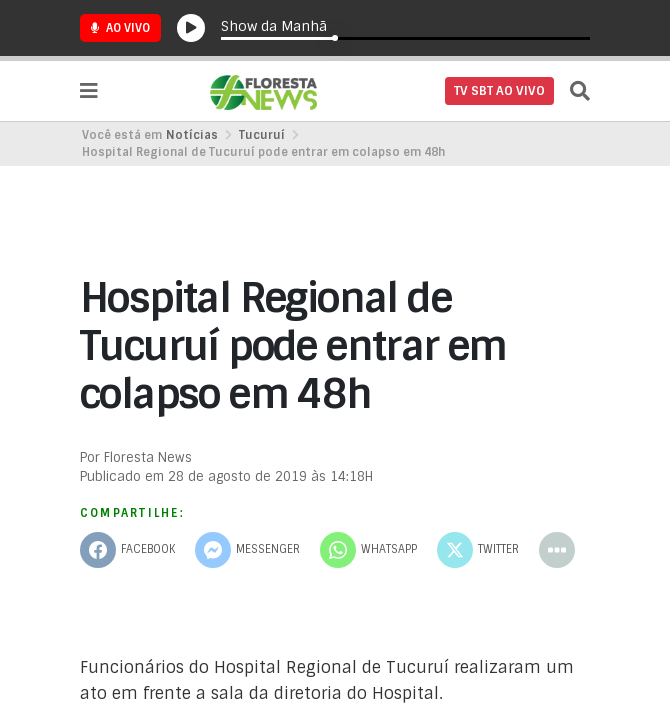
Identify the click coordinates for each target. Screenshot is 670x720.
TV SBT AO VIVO (499, 91)
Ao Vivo (120, 28)
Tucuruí (262, 135)
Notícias (192, 135)
